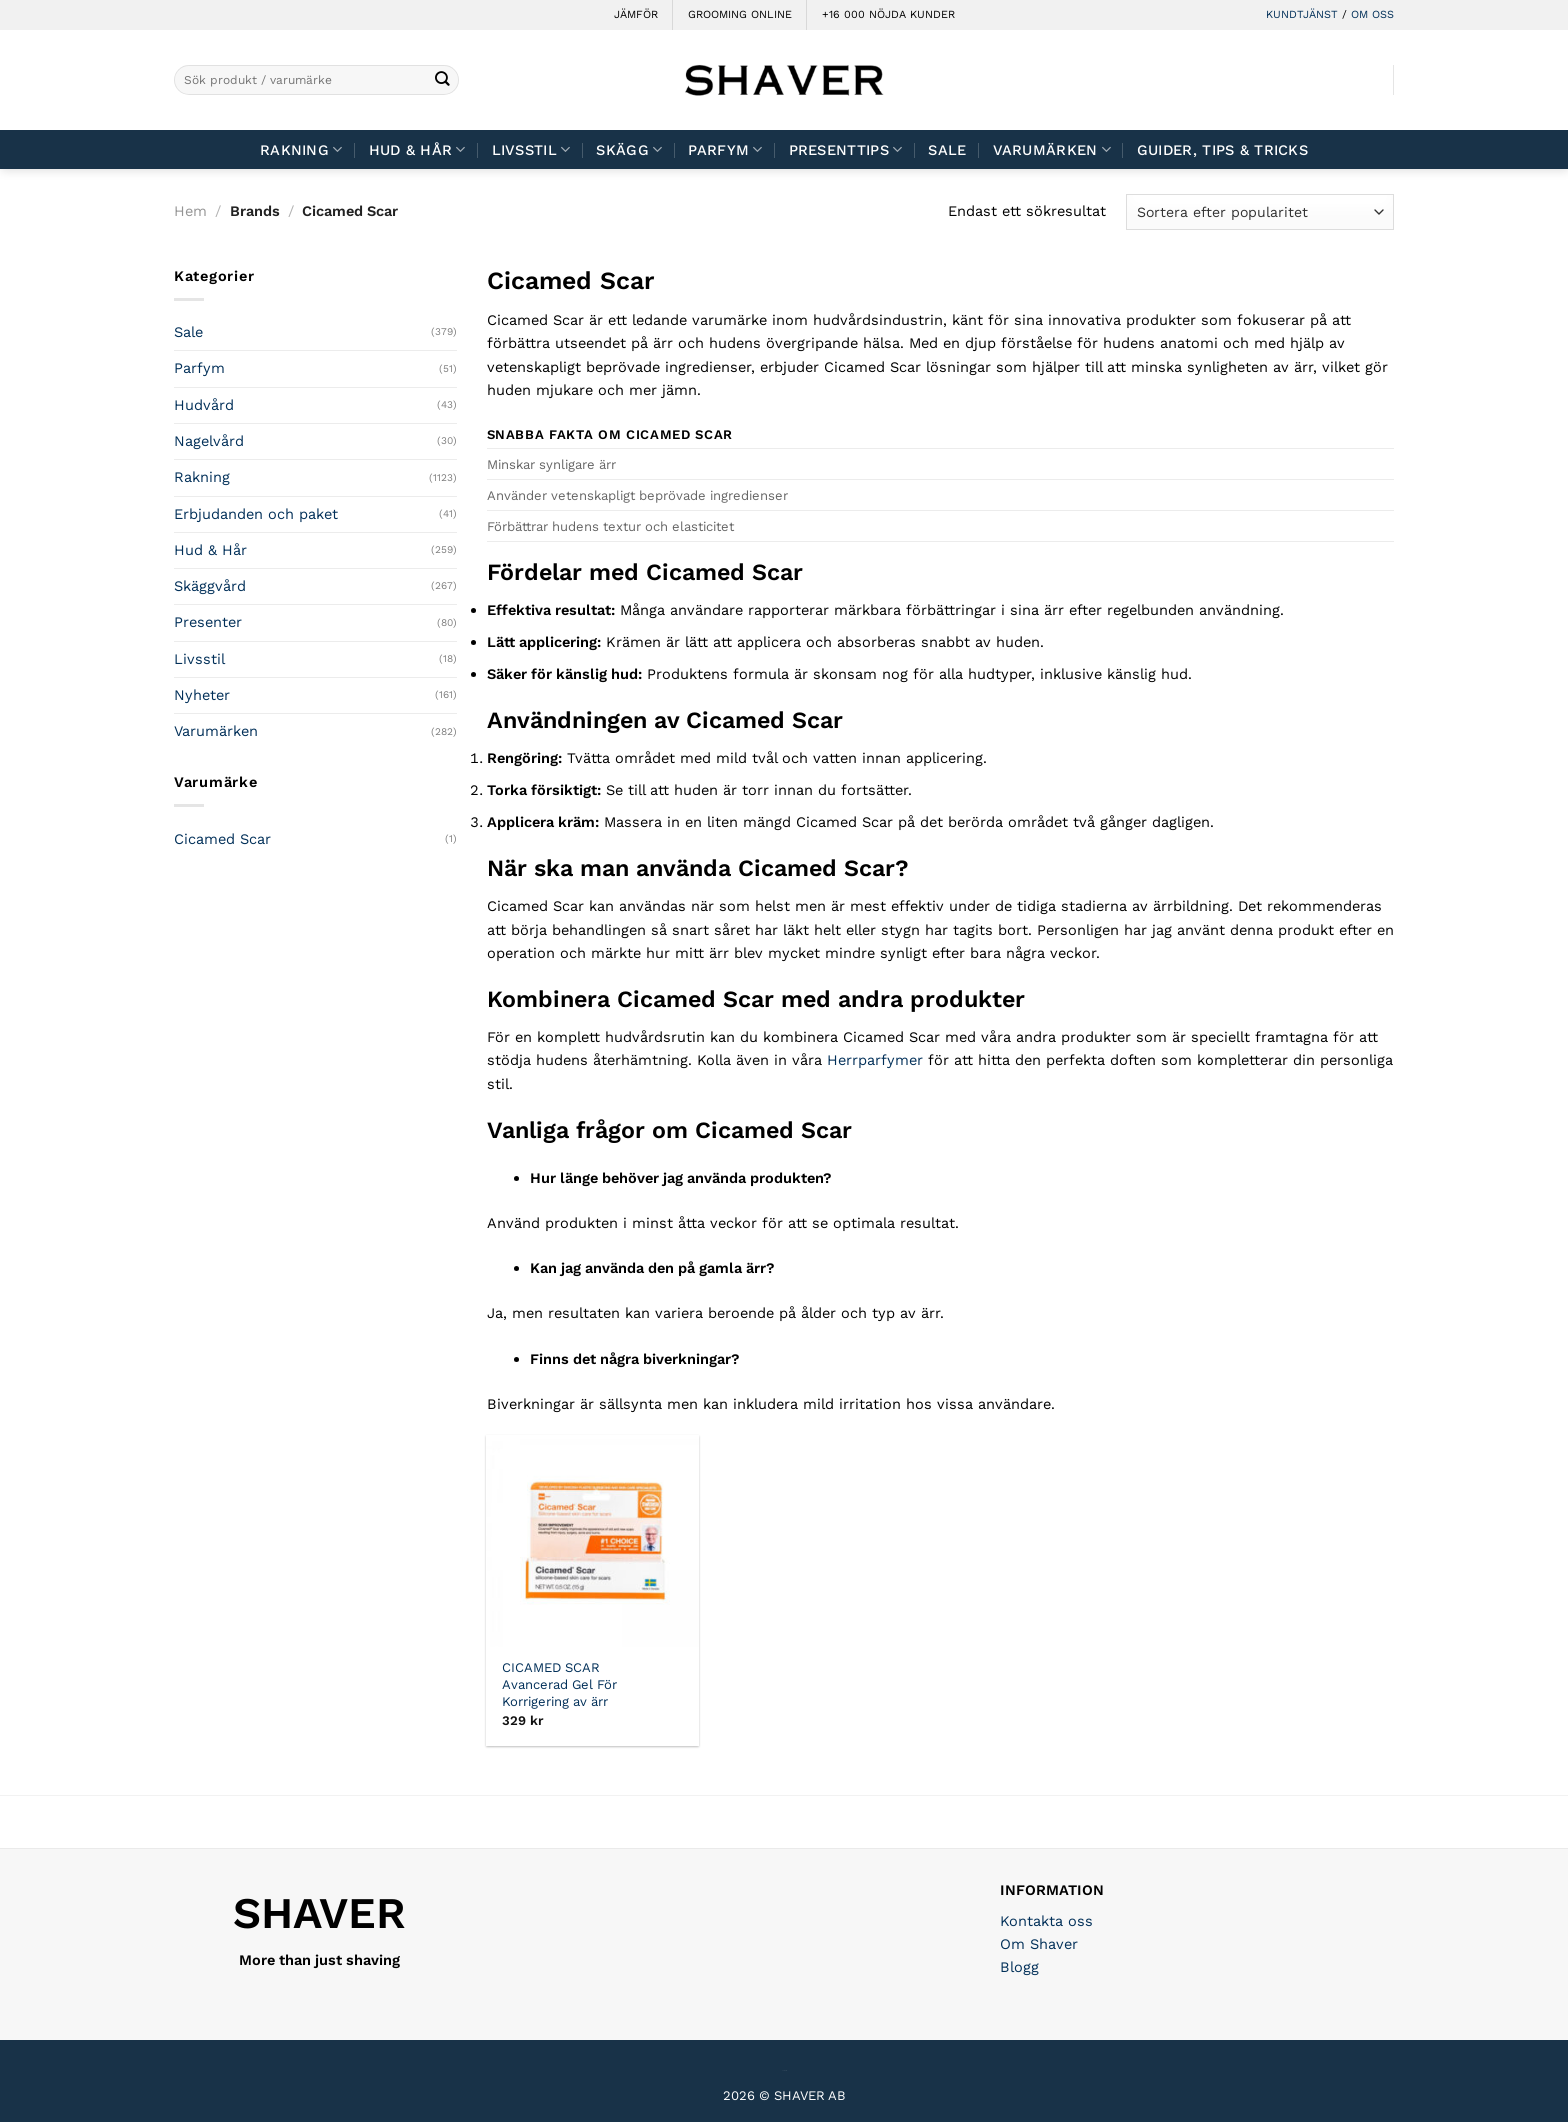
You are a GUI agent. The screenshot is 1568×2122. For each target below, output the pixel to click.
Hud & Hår (417, 149)
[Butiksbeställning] (1260, 211)
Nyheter (202, 695)
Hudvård (204, 405)
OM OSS (1372, 14)
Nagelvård (209, 441)
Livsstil (531, 149)
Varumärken (1052, 149)
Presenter (208, 622)
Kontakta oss (1046, 1921)
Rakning (301, 149)
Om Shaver (1039, 1944)
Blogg (1019, 1967)
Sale (947, 150)
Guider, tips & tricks (1222, 150)
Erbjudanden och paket (256, 514)
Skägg (629, 149)
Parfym (725, 149)
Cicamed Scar (222, 839)
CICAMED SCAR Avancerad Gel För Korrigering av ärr (559, 1684)
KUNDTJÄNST (1302, 14)
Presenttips (846, 149)
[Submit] (442, 80)
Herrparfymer (875, 1060)
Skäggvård (210, 586)
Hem (190, 211)
